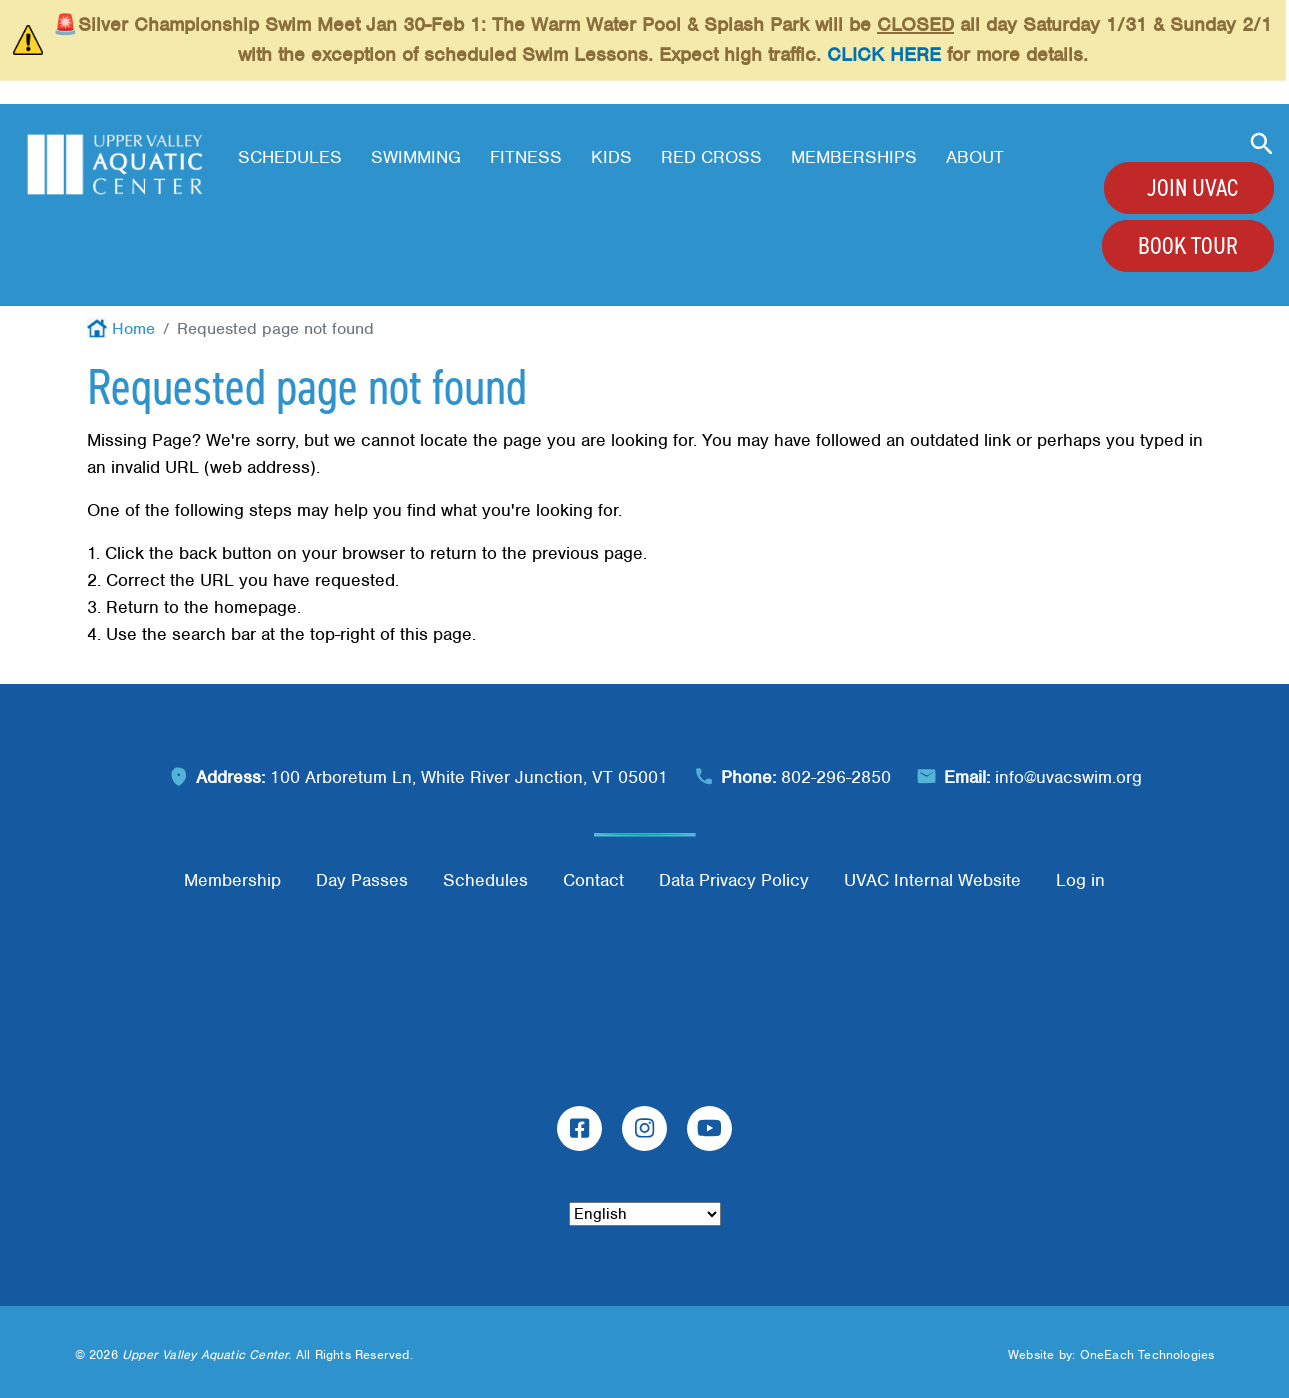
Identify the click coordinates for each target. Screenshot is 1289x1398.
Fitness (526, 157)
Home (133, 328)
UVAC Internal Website (932, 880)
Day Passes (362, 880)
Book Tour (1188, 246)
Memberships (854, 157)
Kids (611, 157)
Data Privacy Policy (734, 880)
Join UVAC (1192, 188)
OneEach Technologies (1147, 1354)
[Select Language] (645, 1214)
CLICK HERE (884, 54)
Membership (232, 880)
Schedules (290, 157)
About (975, 157)
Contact (593, 880)
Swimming (416, 157)
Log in (1080, 880)
